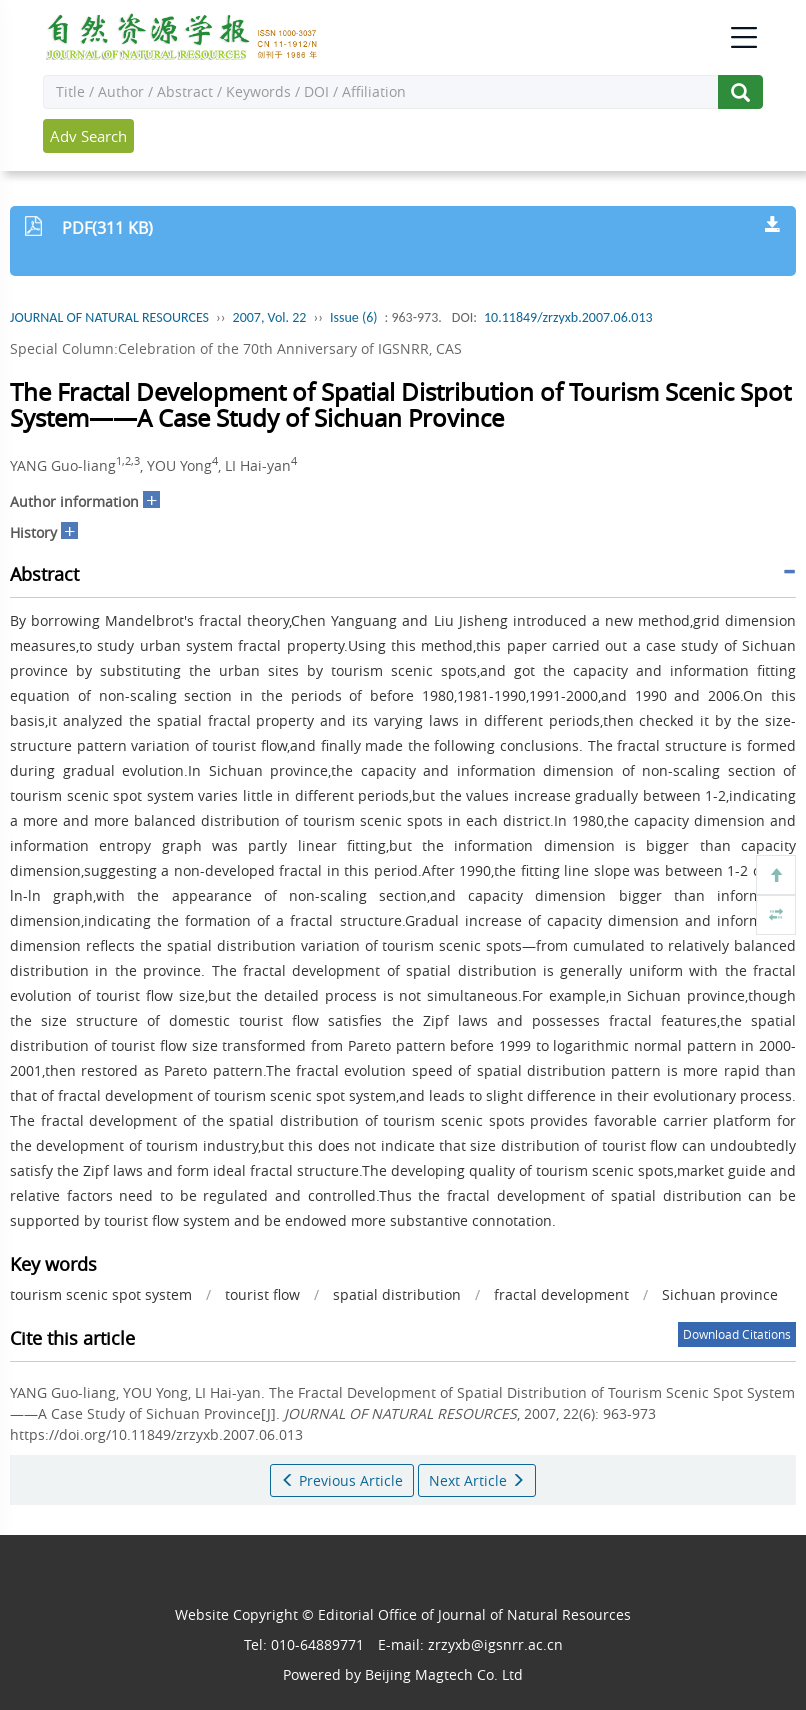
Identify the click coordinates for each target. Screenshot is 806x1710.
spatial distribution (397, 1294)
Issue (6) (354, 317)
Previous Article (342, 1480)
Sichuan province (720, 1294)
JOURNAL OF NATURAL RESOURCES (109, 317)
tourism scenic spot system (101, 1294)
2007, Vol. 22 (270, 317)
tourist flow (262, 1294)
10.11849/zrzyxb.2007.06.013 (568, 317)
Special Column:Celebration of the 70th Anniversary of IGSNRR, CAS (236, 348)
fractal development (561, 1294)
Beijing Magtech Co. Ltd (444, 1674)
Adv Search (88, 136)
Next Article (477, 1480)
